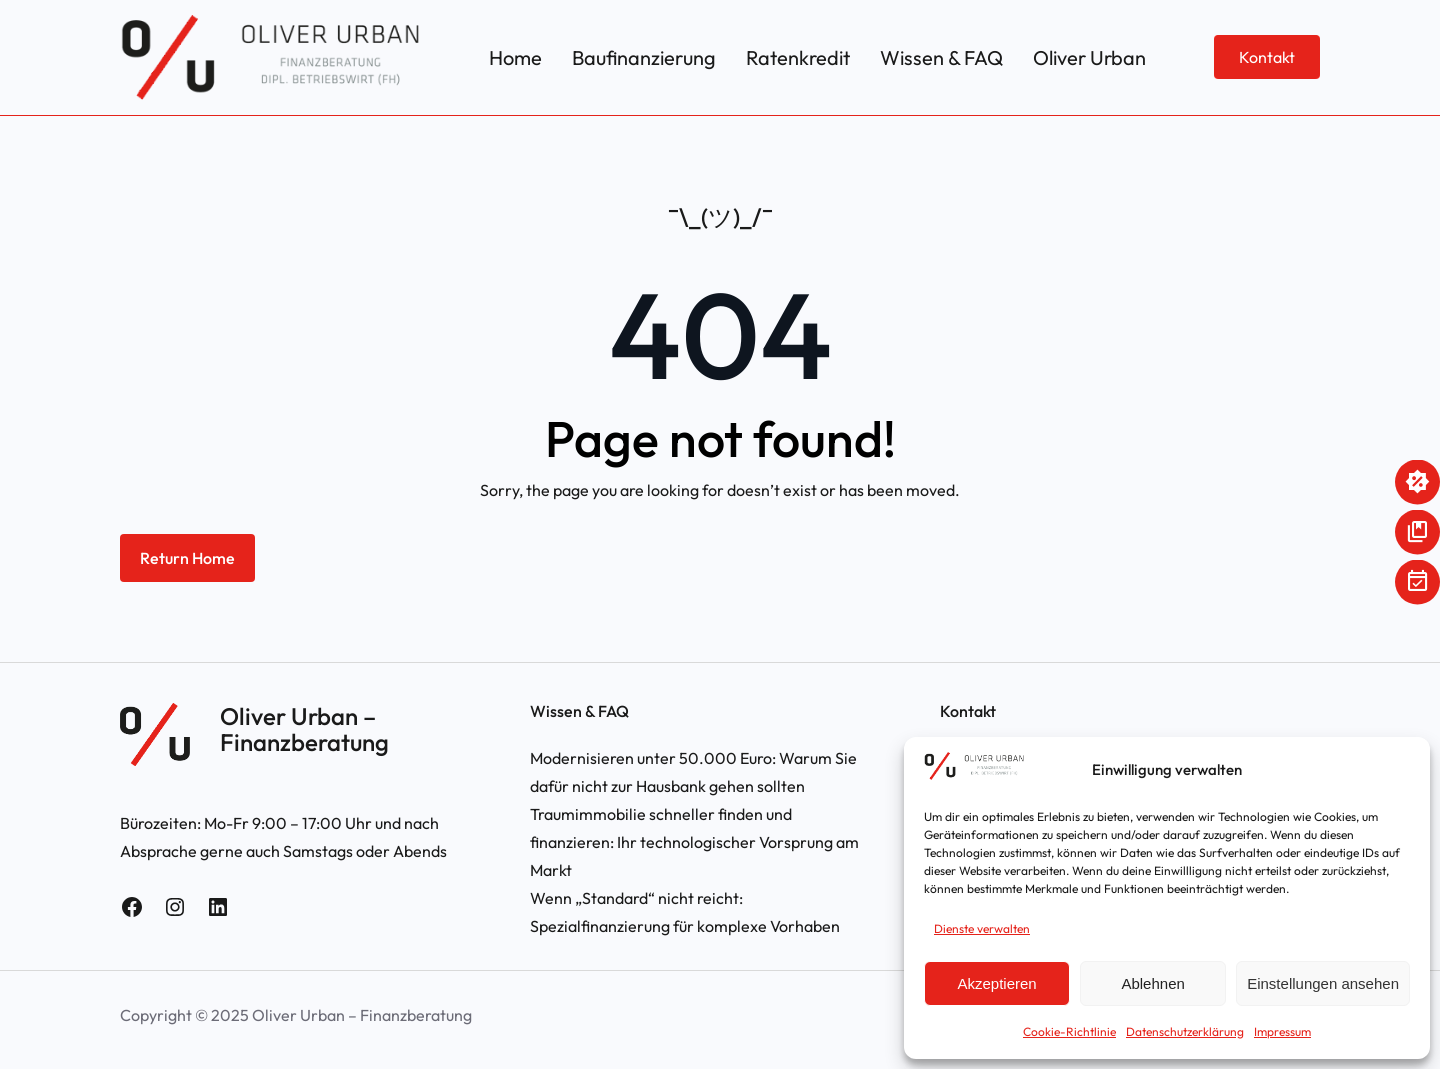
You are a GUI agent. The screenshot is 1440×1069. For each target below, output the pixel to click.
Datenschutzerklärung (1185, 1031)
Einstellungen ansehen (1323, 983)
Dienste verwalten (982, 928)
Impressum (1282, 1031)
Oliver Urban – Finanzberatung (304, 729)
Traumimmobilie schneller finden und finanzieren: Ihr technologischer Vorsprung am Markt (694, 842)
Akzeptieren (996, 983)
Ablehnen (1152, 983)
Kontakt (1267, 57)
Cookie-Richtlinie (1069, 1031)
